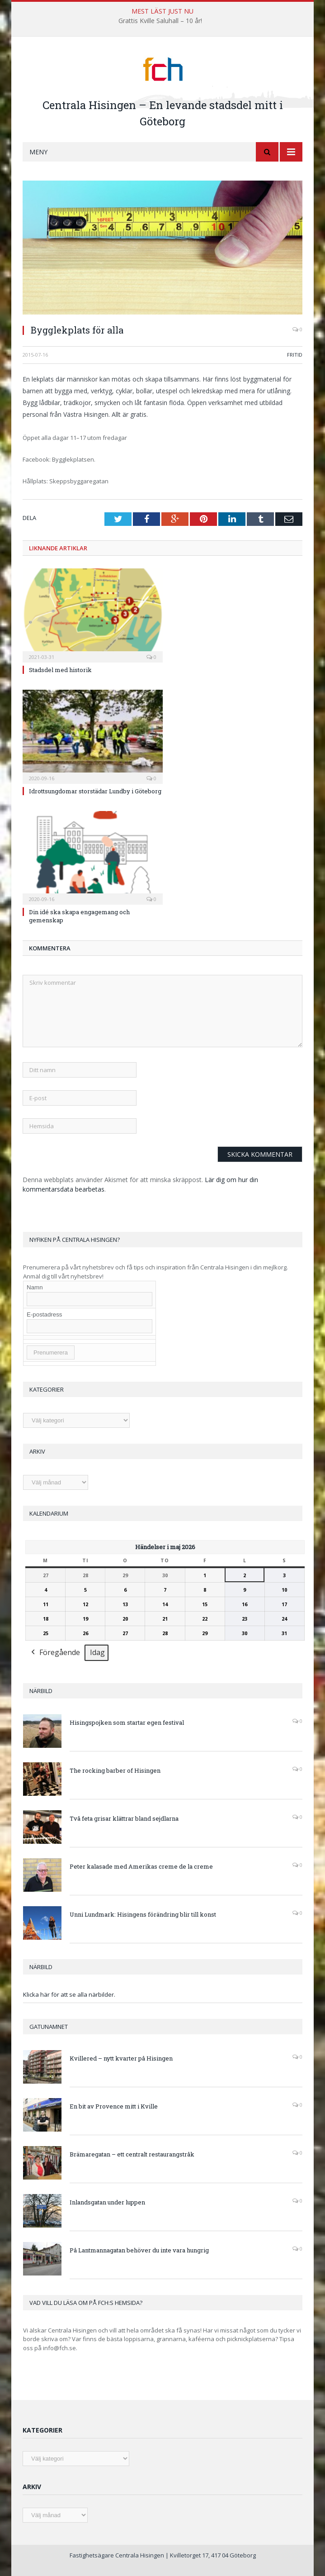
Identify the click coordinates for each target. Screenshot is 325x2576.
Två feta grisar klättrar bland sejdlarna (124, 1818)
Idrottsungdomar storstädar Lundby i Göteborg (95, 791)
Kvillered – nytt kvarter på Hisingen (121, 2058)
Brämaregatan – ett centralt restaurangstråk (132, 2154)
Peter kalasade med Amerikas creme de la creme (141, 1866)
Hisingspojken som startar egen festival (127, 1722)
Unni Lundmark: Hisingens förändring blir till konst (143, 1914)
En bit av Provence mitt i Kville (114, 2106)
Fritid (294, 354)
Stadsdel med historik (60, 670)
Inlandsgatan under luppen (107, 2202)
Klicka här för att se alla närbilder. (69, 1994)
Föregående (54, 1652)
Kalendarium (48, 1513)
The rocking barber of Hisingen (115, 1770)
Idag (97, 1652)
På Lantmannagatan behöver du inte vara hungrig (139, 2250)
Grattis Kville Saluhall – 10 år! (160, 21)
